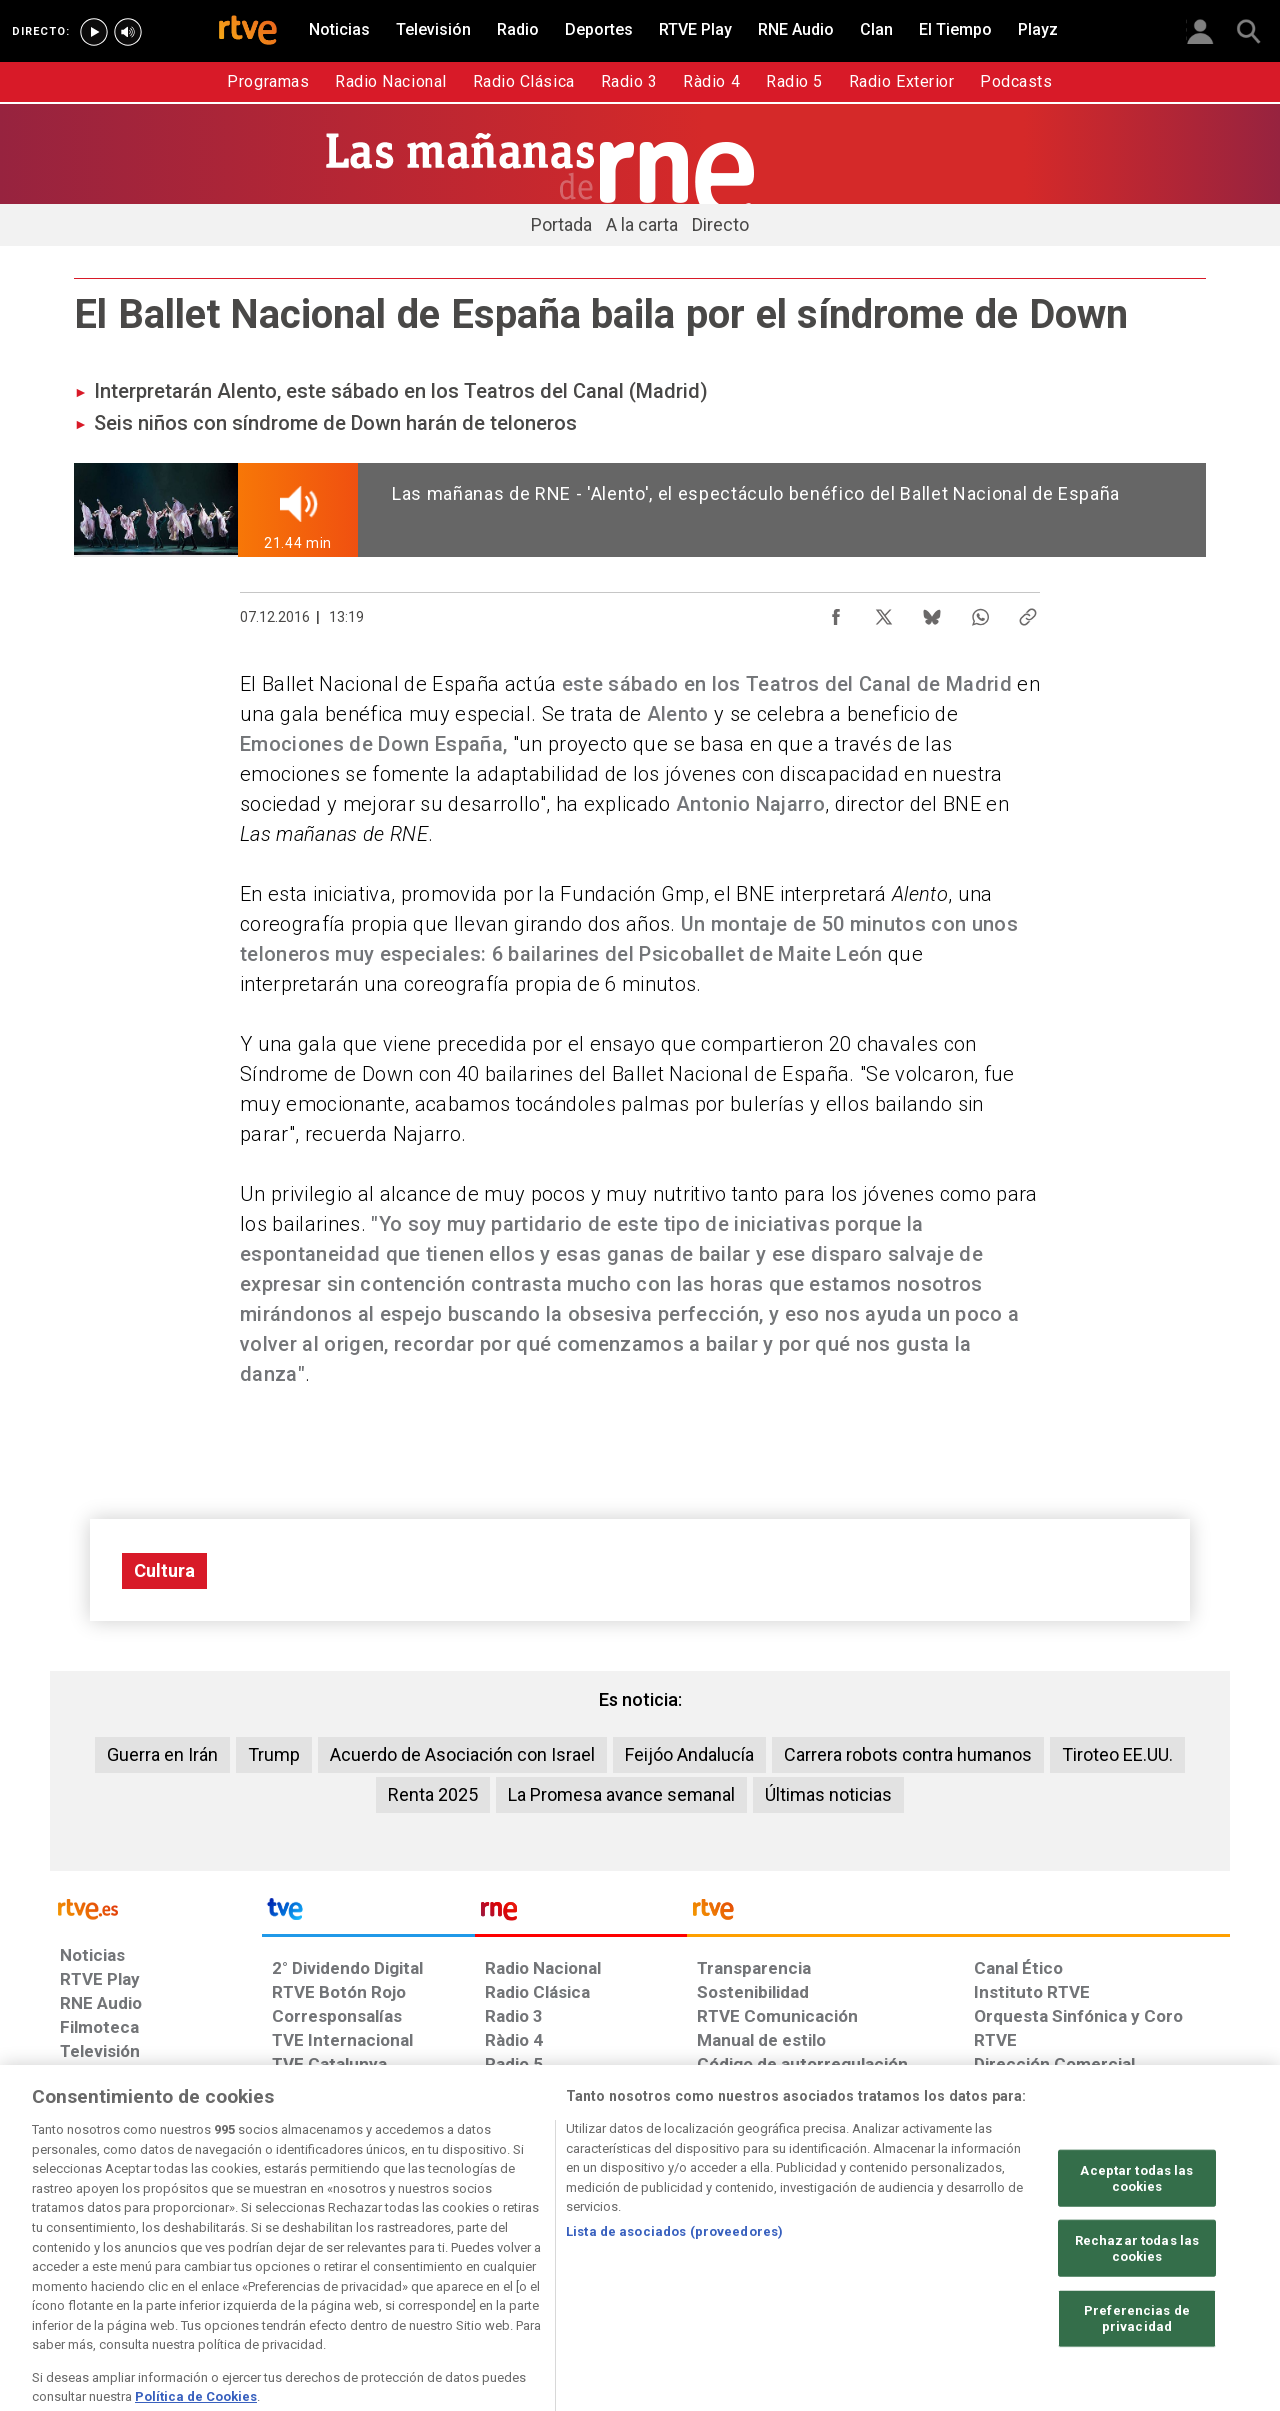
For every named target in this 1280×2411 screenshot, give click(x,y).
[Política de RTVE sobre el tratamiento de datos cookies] (422, 2257)
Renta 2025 (433, 1794)
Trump (274, 1754)
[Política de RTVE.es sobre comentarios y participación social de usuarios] (1141, 2257)
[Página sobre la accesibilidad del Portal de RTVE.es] (758, 2257)
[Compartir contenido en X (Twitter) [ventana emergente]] (884, 612)
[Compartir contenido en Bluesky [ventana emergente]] (932, 612)
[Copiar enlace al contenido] (1028, 612)
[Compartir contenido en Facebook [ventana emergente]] (836, 612)
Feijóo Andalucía (689, 1754)
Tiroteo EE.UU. (1117, 1754)
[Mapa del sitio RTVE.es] (879, 2257)
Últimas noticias (828, 1794)
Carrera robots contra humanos (908, 1754)
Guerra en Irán (162, 1754)
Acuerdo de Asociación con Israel (462, 1754)
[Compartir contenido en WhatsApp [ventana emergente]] (980, 612)
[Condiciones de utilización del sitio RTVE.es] (91, 2257)
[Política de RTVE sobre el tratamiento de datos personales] (243, 2257)
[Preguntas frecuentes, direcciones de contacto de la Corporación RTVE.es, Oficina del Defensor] (985, 2257)
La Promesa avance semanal (621, 1794)
